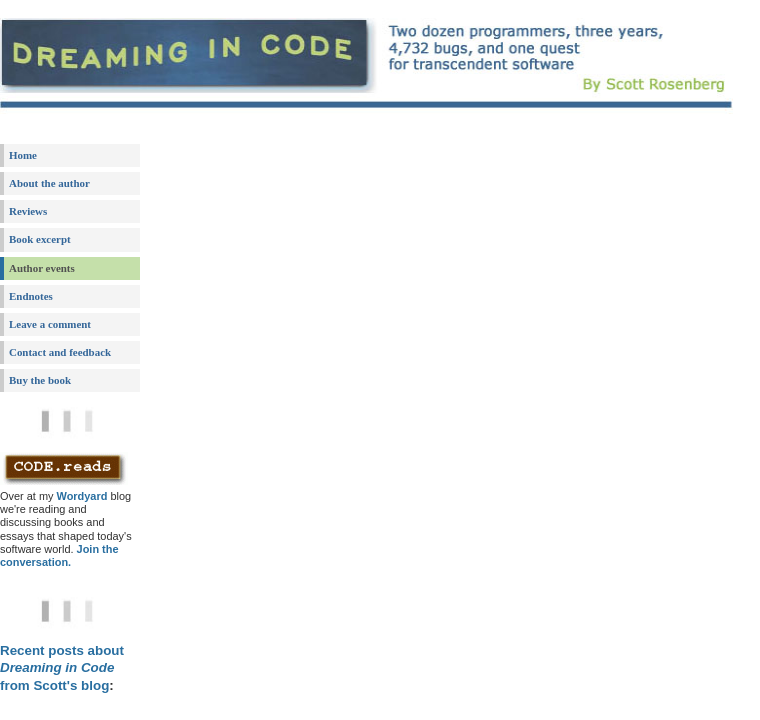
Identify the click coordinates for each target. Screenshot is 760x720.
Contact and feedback (60, 352)
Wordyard (82, 496)
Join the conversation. (59, 555)
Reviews (28, 211)
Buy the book (40, 380)
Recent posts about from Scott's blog (62, 668)
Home (23, 155)
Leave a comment (50, 324)
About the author (49, 183)
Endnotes (31, 296)
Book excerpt (40, 239)
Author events (42, 268)
